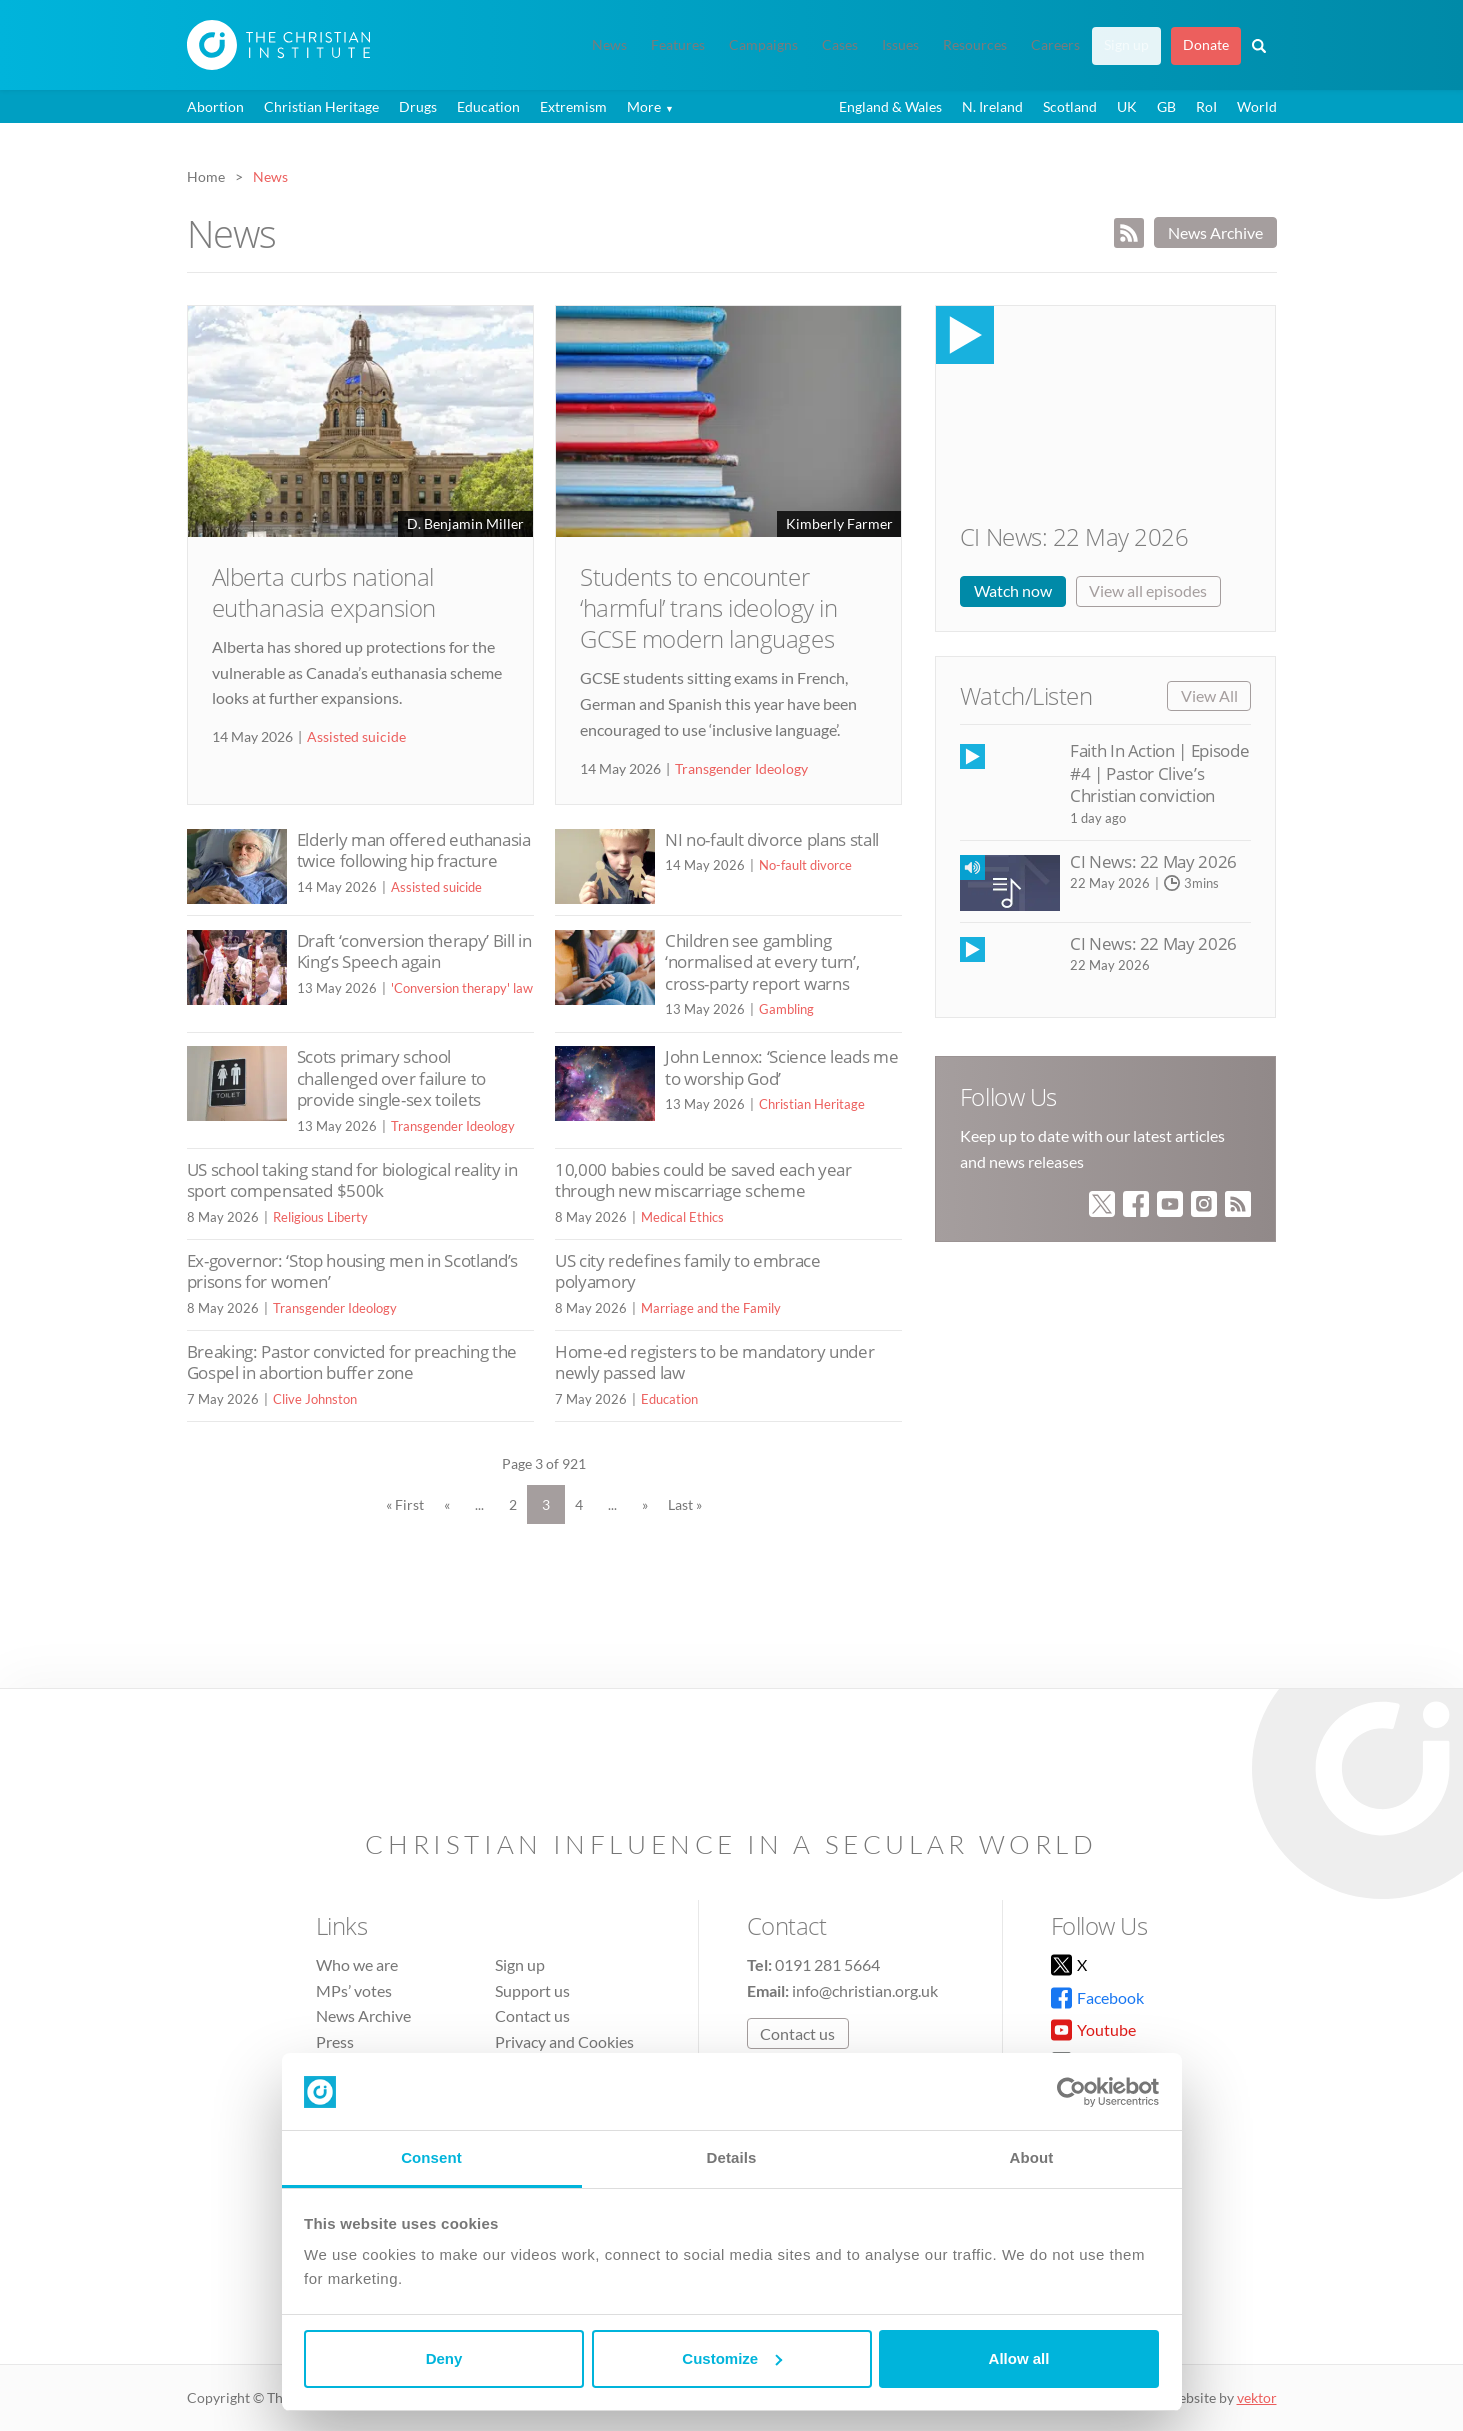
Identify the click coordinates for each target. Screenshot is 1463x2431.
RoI (1206, 106)
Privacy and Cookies (564, 2041)
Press (335, 2041)
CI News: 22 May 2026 (1074, 536)
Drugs (418, 106)
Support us (532, 1990)
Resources (975, 45)
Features (678, 45)
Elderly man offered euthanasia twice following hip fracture (414, 850)
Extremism (573, 106)
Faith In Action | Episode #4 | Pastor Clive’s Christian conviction (1159, 773)
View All (1209, 695)
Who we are (357, 1964)
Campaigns (763, 45)
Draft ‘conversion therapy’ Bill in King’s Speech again (414, 951)
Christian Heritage (321, 106)
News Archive (1215, 232)
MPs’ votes (354, 1990)
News (609, 45)
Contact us (532, 2015)
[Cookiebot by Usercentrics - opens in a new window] (1071, 2092)
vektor (1257, 2397)
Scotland (1070, 106)
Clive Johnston (315, 1399)
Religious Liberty (320, 1217)
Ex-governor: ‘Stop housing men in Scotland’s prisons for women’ (352, 1271)
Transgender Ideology (741, 768)
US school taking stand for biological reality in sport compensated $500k (352, 1180)
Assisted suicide (356, 736)
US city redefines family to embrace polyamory (687, 1271)
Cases (840, 45)
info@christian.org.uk (865, 1990)
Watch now (1013, 590)
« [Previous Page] (447, 1504)
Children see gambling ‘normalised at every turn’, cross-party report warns (762, 962)
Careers (1055, 45)
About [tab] (1032, 2157)
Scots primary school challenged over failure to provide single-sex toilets (391, 1078)
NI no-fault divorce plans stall (772, 839)
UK (1127, 106)
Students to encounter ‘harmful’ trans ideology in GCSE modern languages (708, 607)
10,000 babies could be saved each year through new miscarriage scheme (703, 1180)
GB (1166, 106)
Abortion (215, 106)
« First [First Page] (405, 1504)
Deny (444, 2358)
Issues (900, 45)
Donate (1206, 45)
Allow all (1019, 2358)
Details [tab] (732, 2157)
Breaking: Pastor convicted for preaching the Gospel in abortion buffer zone (352, 1362)
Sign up (1126, 45)
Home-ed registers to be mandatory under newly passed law (714, 1362)
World (1257, 106)
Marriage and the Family (711, 1308)
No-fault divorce (805, 865)
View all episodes (1148, 590)
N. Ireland (992, 106)
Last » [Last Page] (685, 1504)
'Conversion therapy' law (462, 988)
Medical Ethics (682, 1217)
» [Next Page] (645, 1504)
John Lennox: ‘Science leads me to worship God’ (781, 1067)
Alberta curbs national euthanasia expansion (324, 592)
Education (488, 106)
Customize (732, 2358)
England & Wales (890, 106)
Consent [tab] (431, 2157)
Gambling (786, 1009)
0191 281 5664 (827, 1964)
